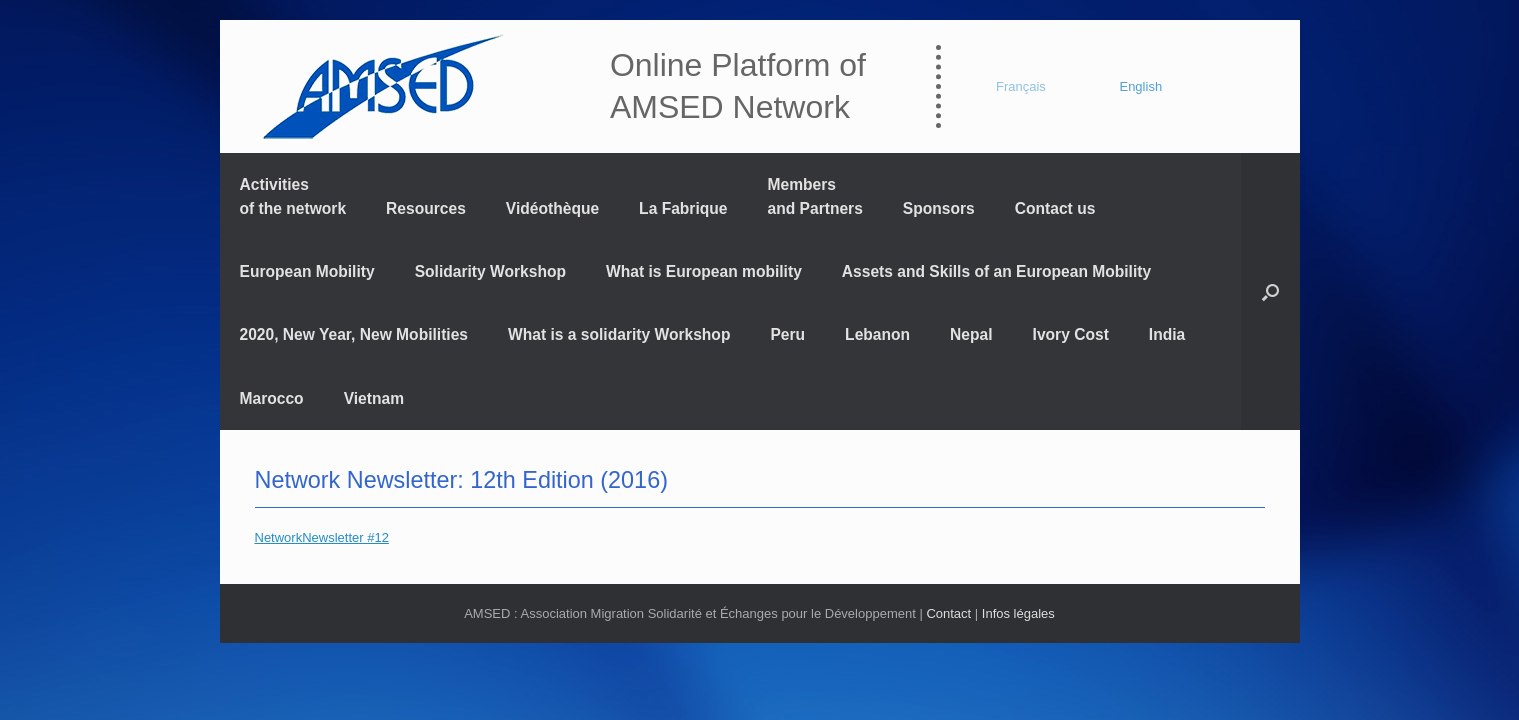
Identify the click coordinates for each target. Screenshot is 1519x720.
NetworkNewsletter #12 (322, 537)
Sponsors (939, 208)
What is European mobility (704, 271)
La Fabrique (683, 208)
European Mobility (307, 271)
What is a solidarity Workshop (619, 334)
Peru (787, 334)
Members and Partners (815, 196)
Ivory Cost (1071, 334)
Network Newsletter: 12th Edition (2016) (461, 480)
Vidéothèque (552, 208)
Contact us (1055, 208)
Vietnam (374, 398)
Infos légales (1018, 613)
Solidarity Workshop (490, 271)
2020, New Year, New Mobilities (354, 334)
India (1167, 334)
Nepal (971, 334)
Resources (426, 208)
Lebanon (877, 334)
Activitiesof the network (293, 196)
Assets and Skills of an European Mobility (996, 271)
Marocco (272, 398)
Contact (948, 613)
